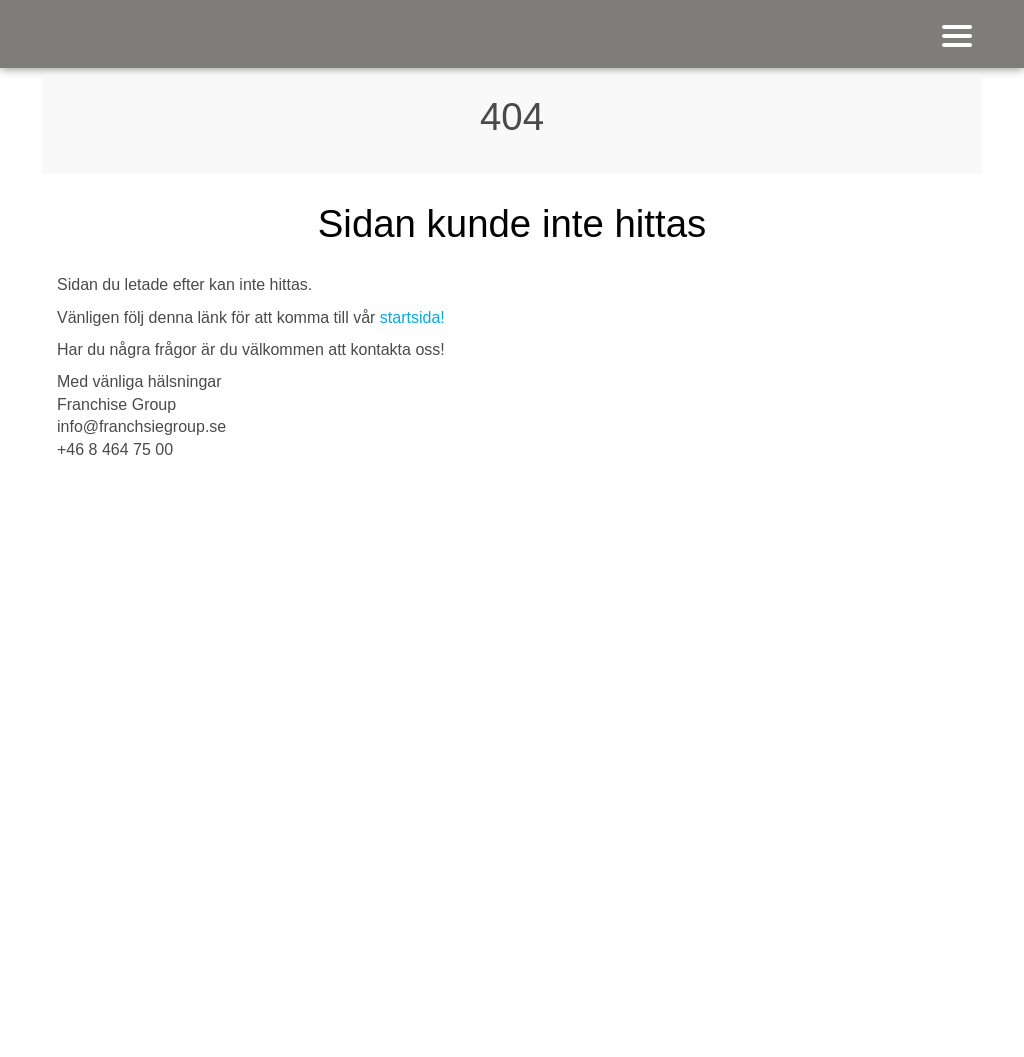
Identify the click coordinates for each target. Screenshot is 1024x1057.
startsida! (412, 317)
